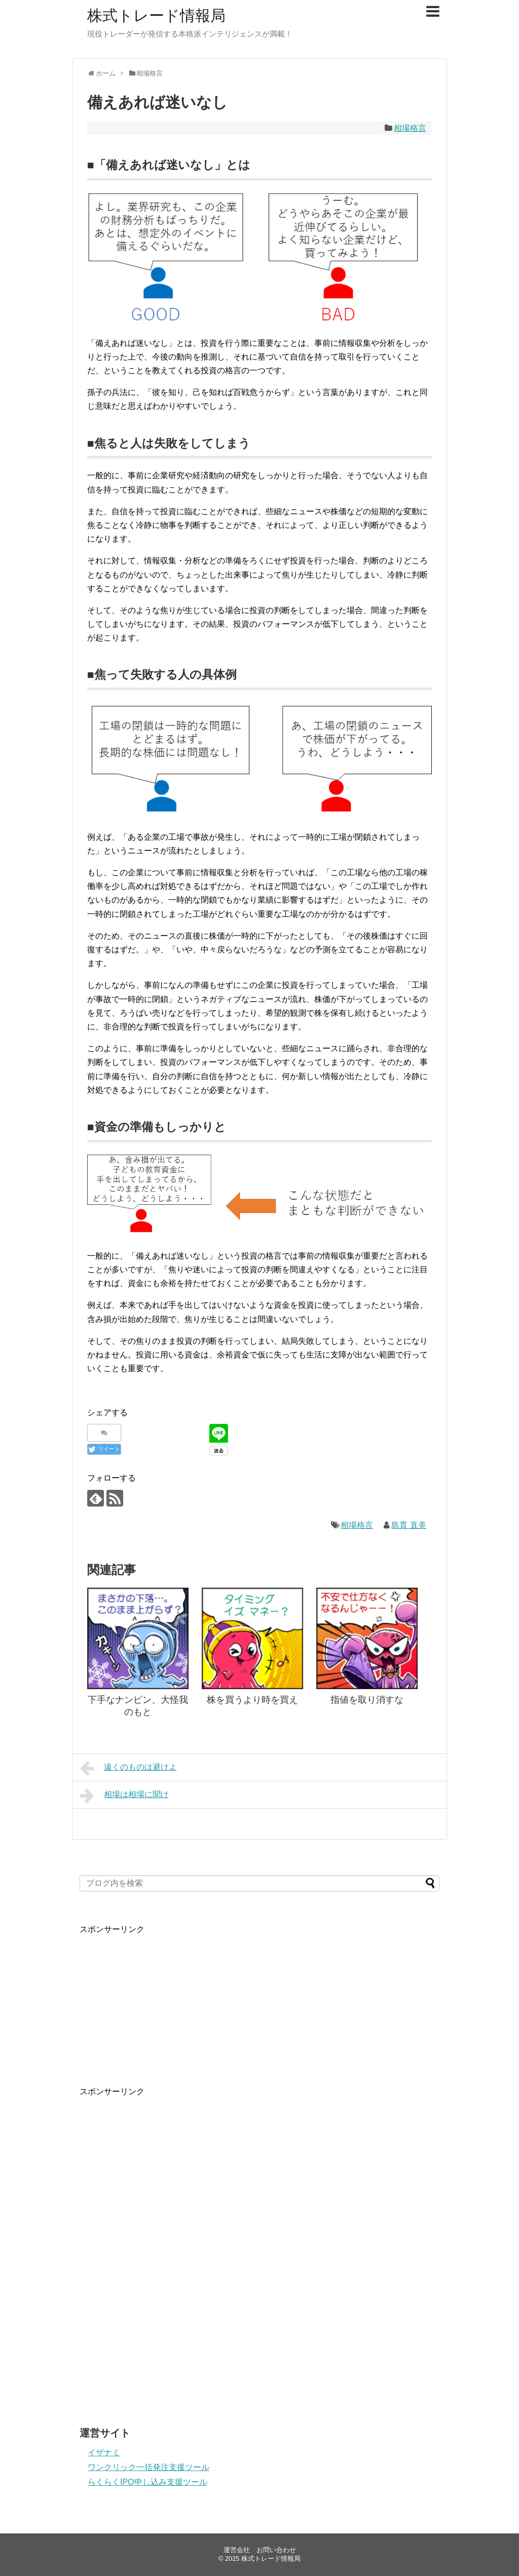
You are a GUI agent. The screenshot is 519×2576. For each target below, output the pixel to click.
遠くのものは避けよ (128, 1768)
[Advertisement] (156, 1998)
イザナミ (104, 2452)
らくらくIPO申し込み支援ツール (147, 2482)
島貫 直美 (408, 1525)
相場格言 (410, 128)
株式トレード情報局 (156, 15)
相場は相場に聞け (124, 1795)
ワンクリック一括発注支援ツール (148, 2467)
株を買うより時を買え (252, 1700)
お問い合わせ (276, 2550)
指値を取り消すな (366, 1700)
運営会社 (237, 2550)
